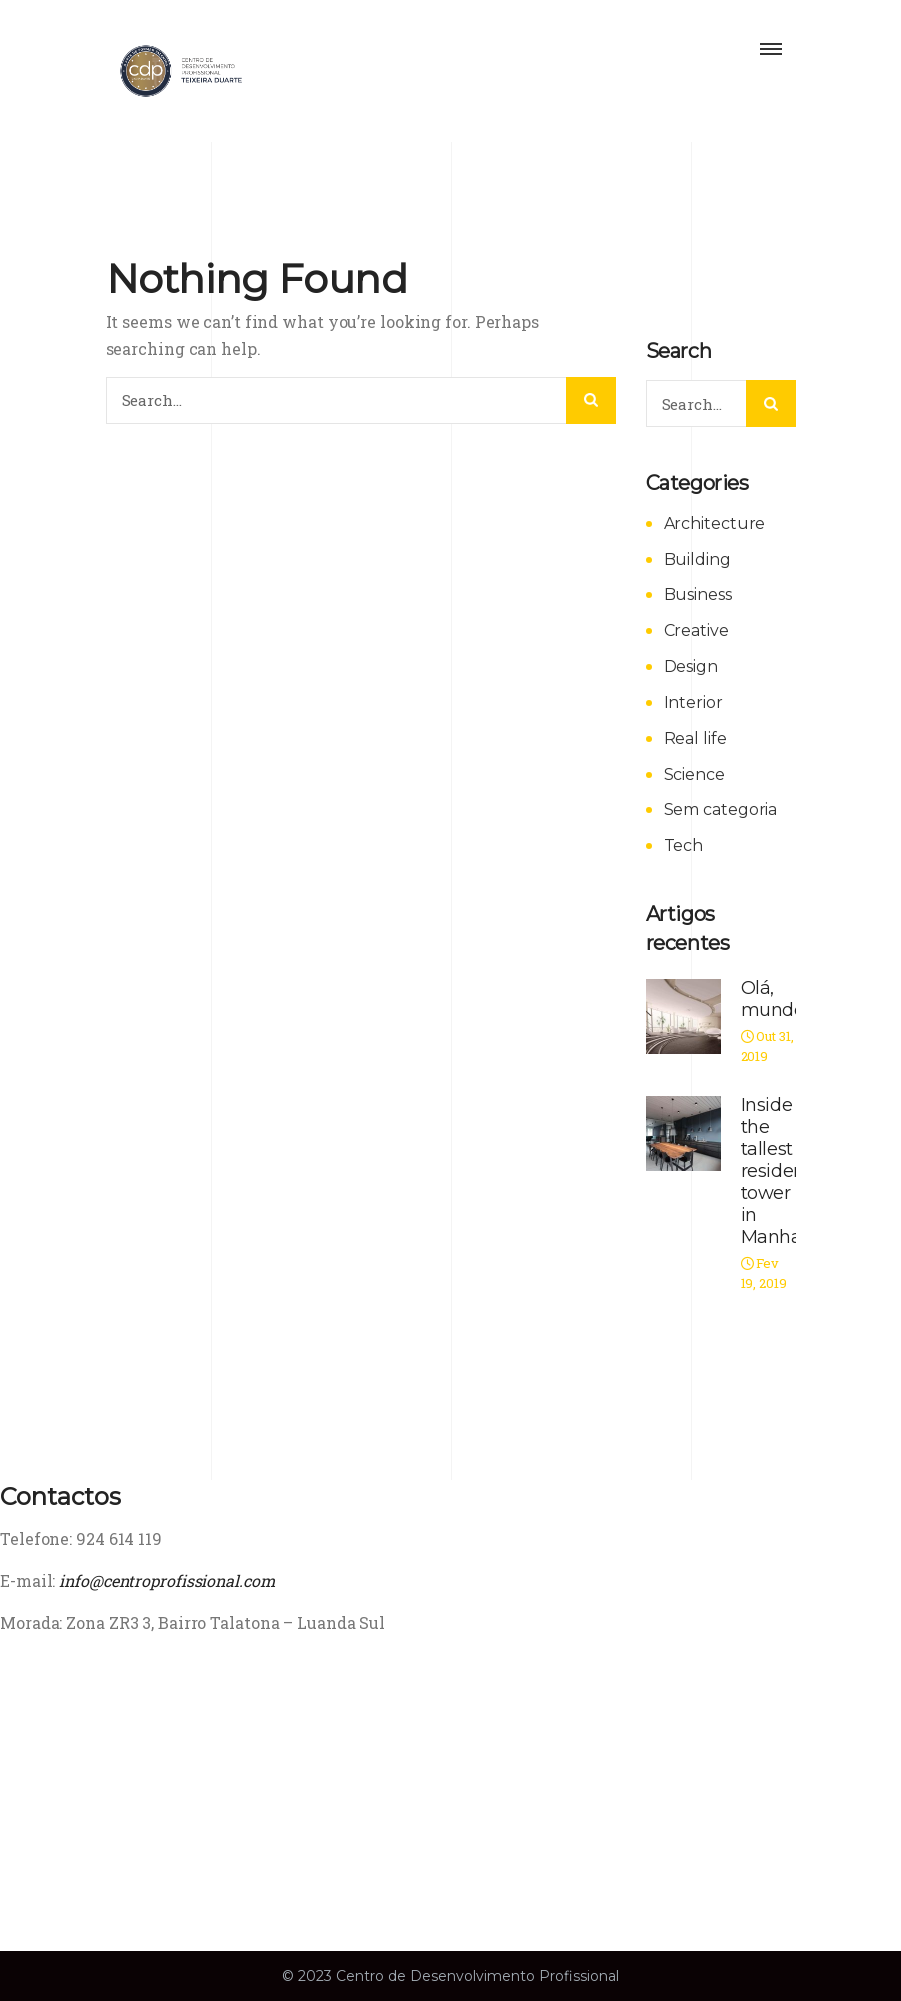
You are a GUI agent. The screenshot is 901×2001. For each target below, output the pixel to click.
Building (697, 559)
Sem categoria (721, 809)
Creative (696, 630)
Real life (695, 738)
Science (694, 774)
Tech (684, 845)
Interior (693, 702)
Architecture (715, 523)
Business (698, 594)
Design (691, 666)
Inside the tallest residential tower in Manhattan (789, 1171)
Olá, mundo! (775, 999)
